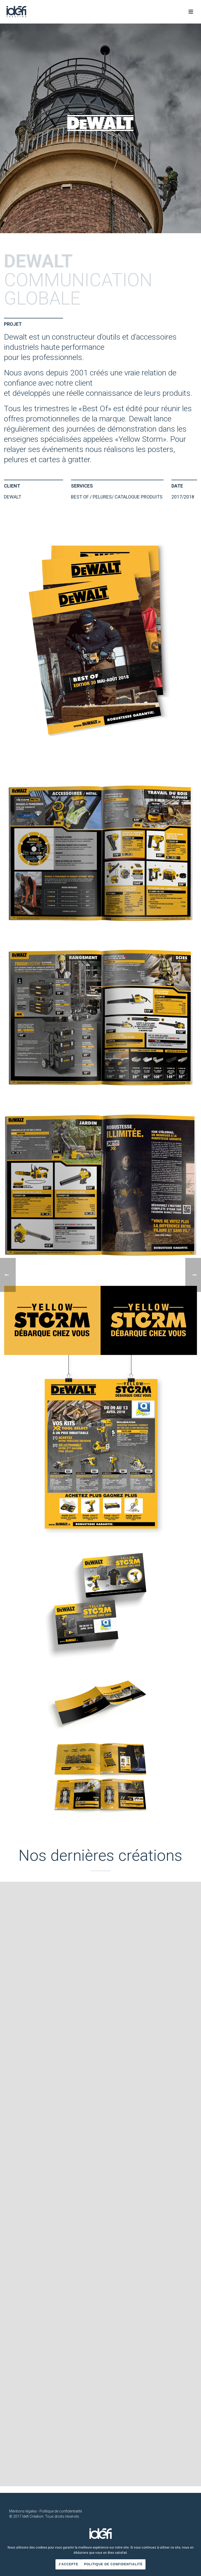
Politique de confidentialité (61, 2511)
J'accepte (68, 2564)
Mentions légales (23, 2511)
